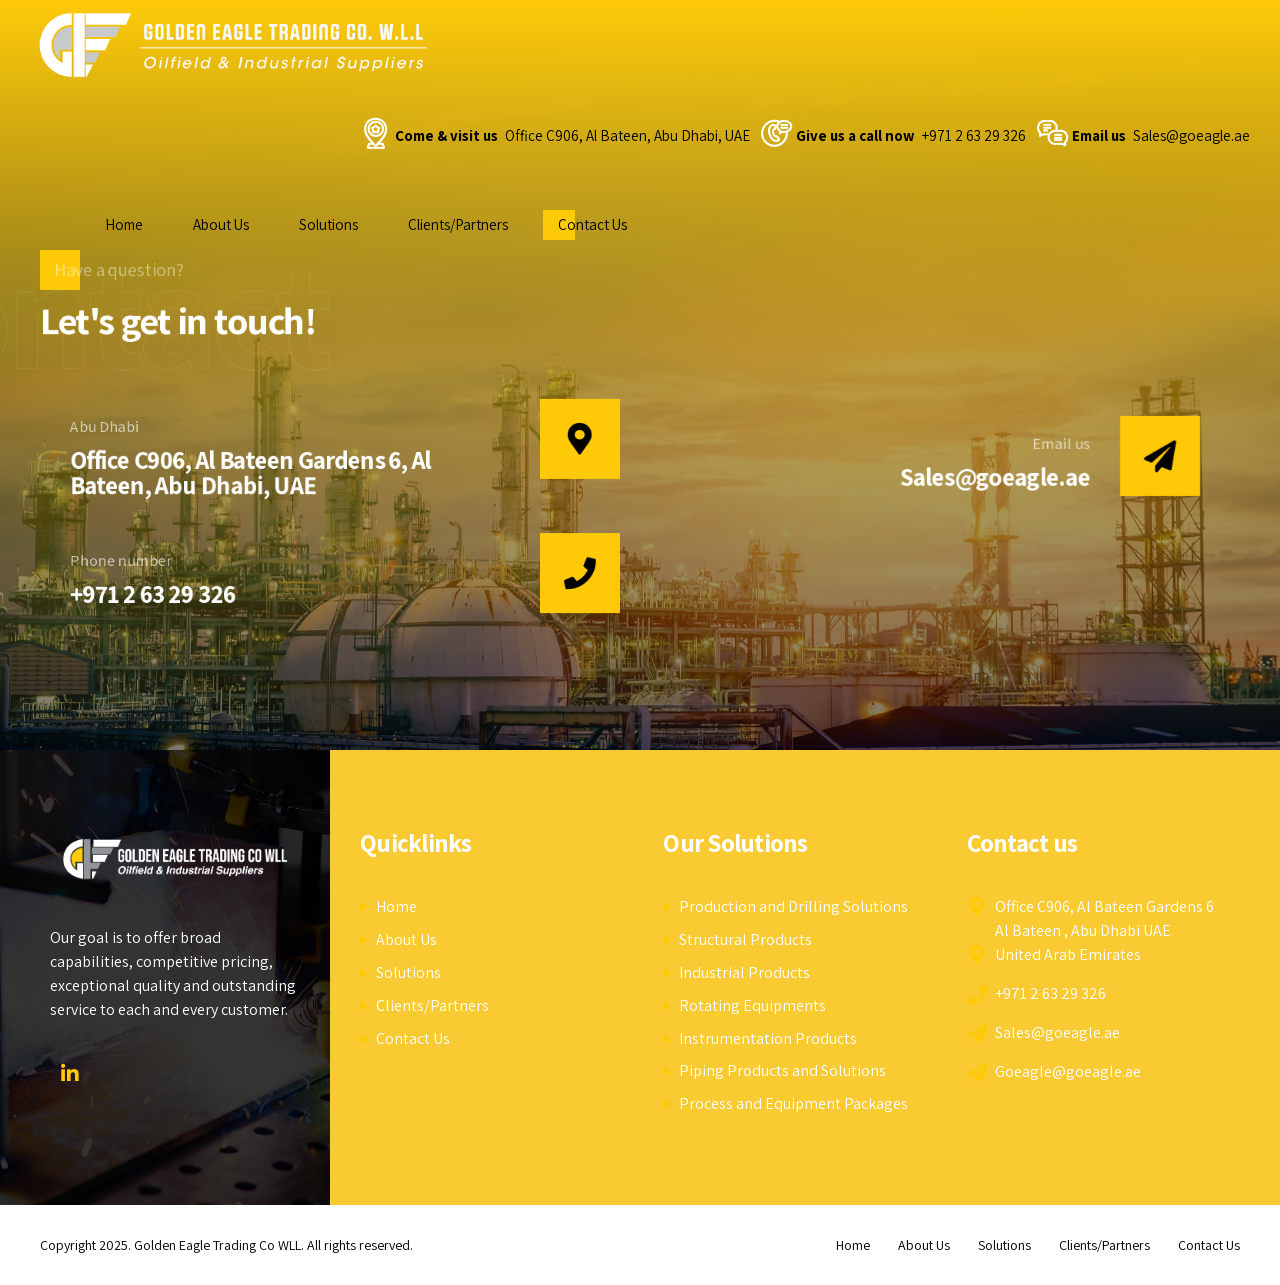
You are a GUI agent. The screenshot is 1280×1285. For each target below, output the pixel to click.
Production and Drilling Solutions (793, 906)
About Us (221, 224)
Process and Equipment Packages (793, 1103)
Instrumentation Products (768, 1038)
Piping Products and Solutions (782, 1070)
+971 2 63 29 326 (152, 594)
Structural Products (745, 939)
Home (124, 224)
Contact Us (592, 224)
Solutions (328, 224)
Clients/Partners (458, 224)
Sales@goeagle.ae (996, 476)
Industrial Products (744, 972)
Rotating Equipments (752, 1005)
